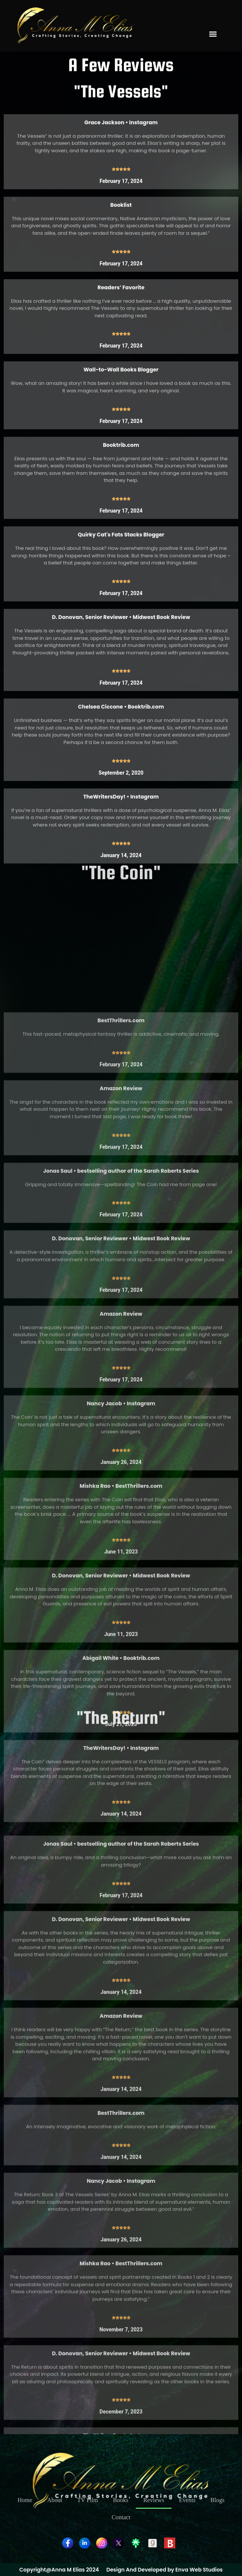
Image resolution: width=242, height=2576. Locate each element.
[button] (213, 34)
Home (25, 2500)
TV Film (87, 2500)
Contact (120, 2517)
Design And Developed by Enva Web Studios (164, 2569)
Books (120, 2500)
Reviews (153, 2500)
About (54, 2500)
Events (187, 2500)
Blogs (217, 2500)
